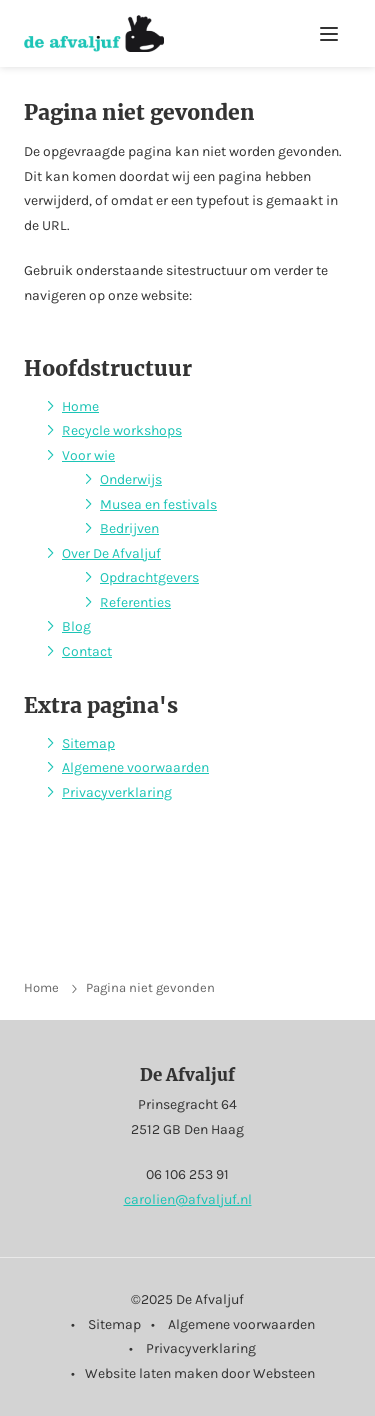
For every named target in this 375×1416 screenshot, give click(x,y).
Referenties (135, 602)
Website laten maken (151, 1373)
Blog (76, 626)
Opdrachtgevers (149, 577)
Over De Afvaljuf (111, 553)
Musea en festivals (158, 504)
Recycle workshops (122, 430)
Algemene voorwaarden (135, 767)
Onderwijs (131, 479)
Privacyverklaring (117, 792)
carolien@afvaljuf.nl (188, 1199)
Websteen (284, 1373)
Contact (87, 651)
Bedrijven (129, 528)
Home (80, 406)
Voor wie (88, 455)
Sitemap (88, 743)
